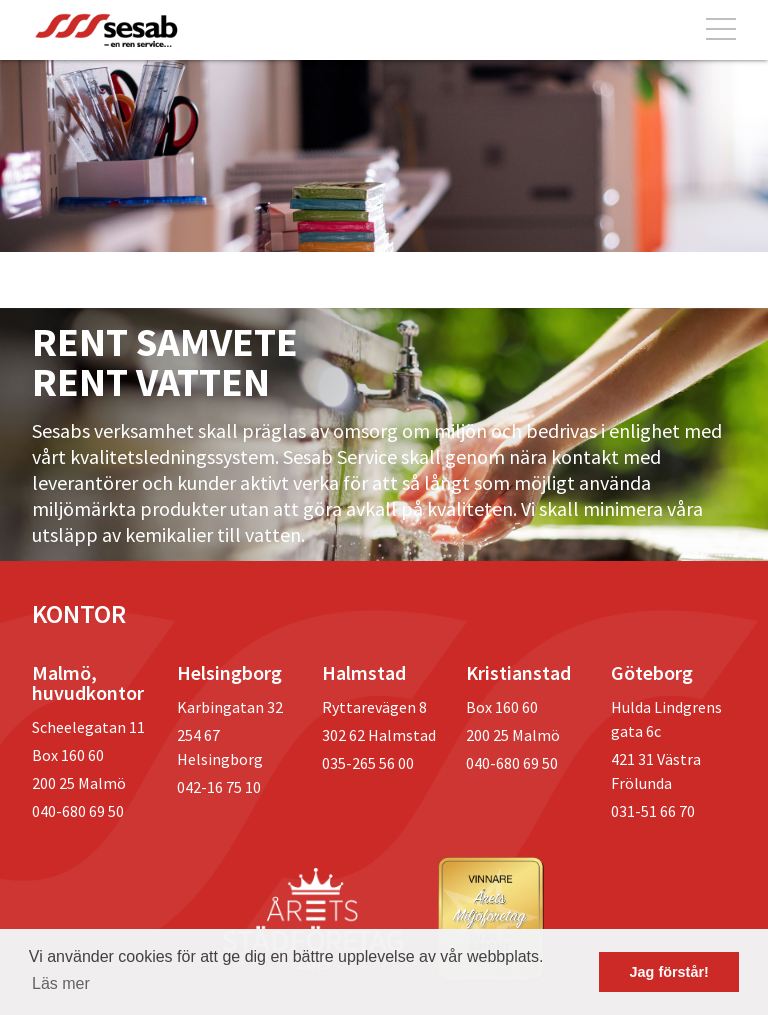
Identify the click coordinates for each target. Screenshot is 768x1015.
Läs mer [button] (61, 983)
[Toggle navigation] (721, 30)
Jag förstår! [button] (669, 972)
